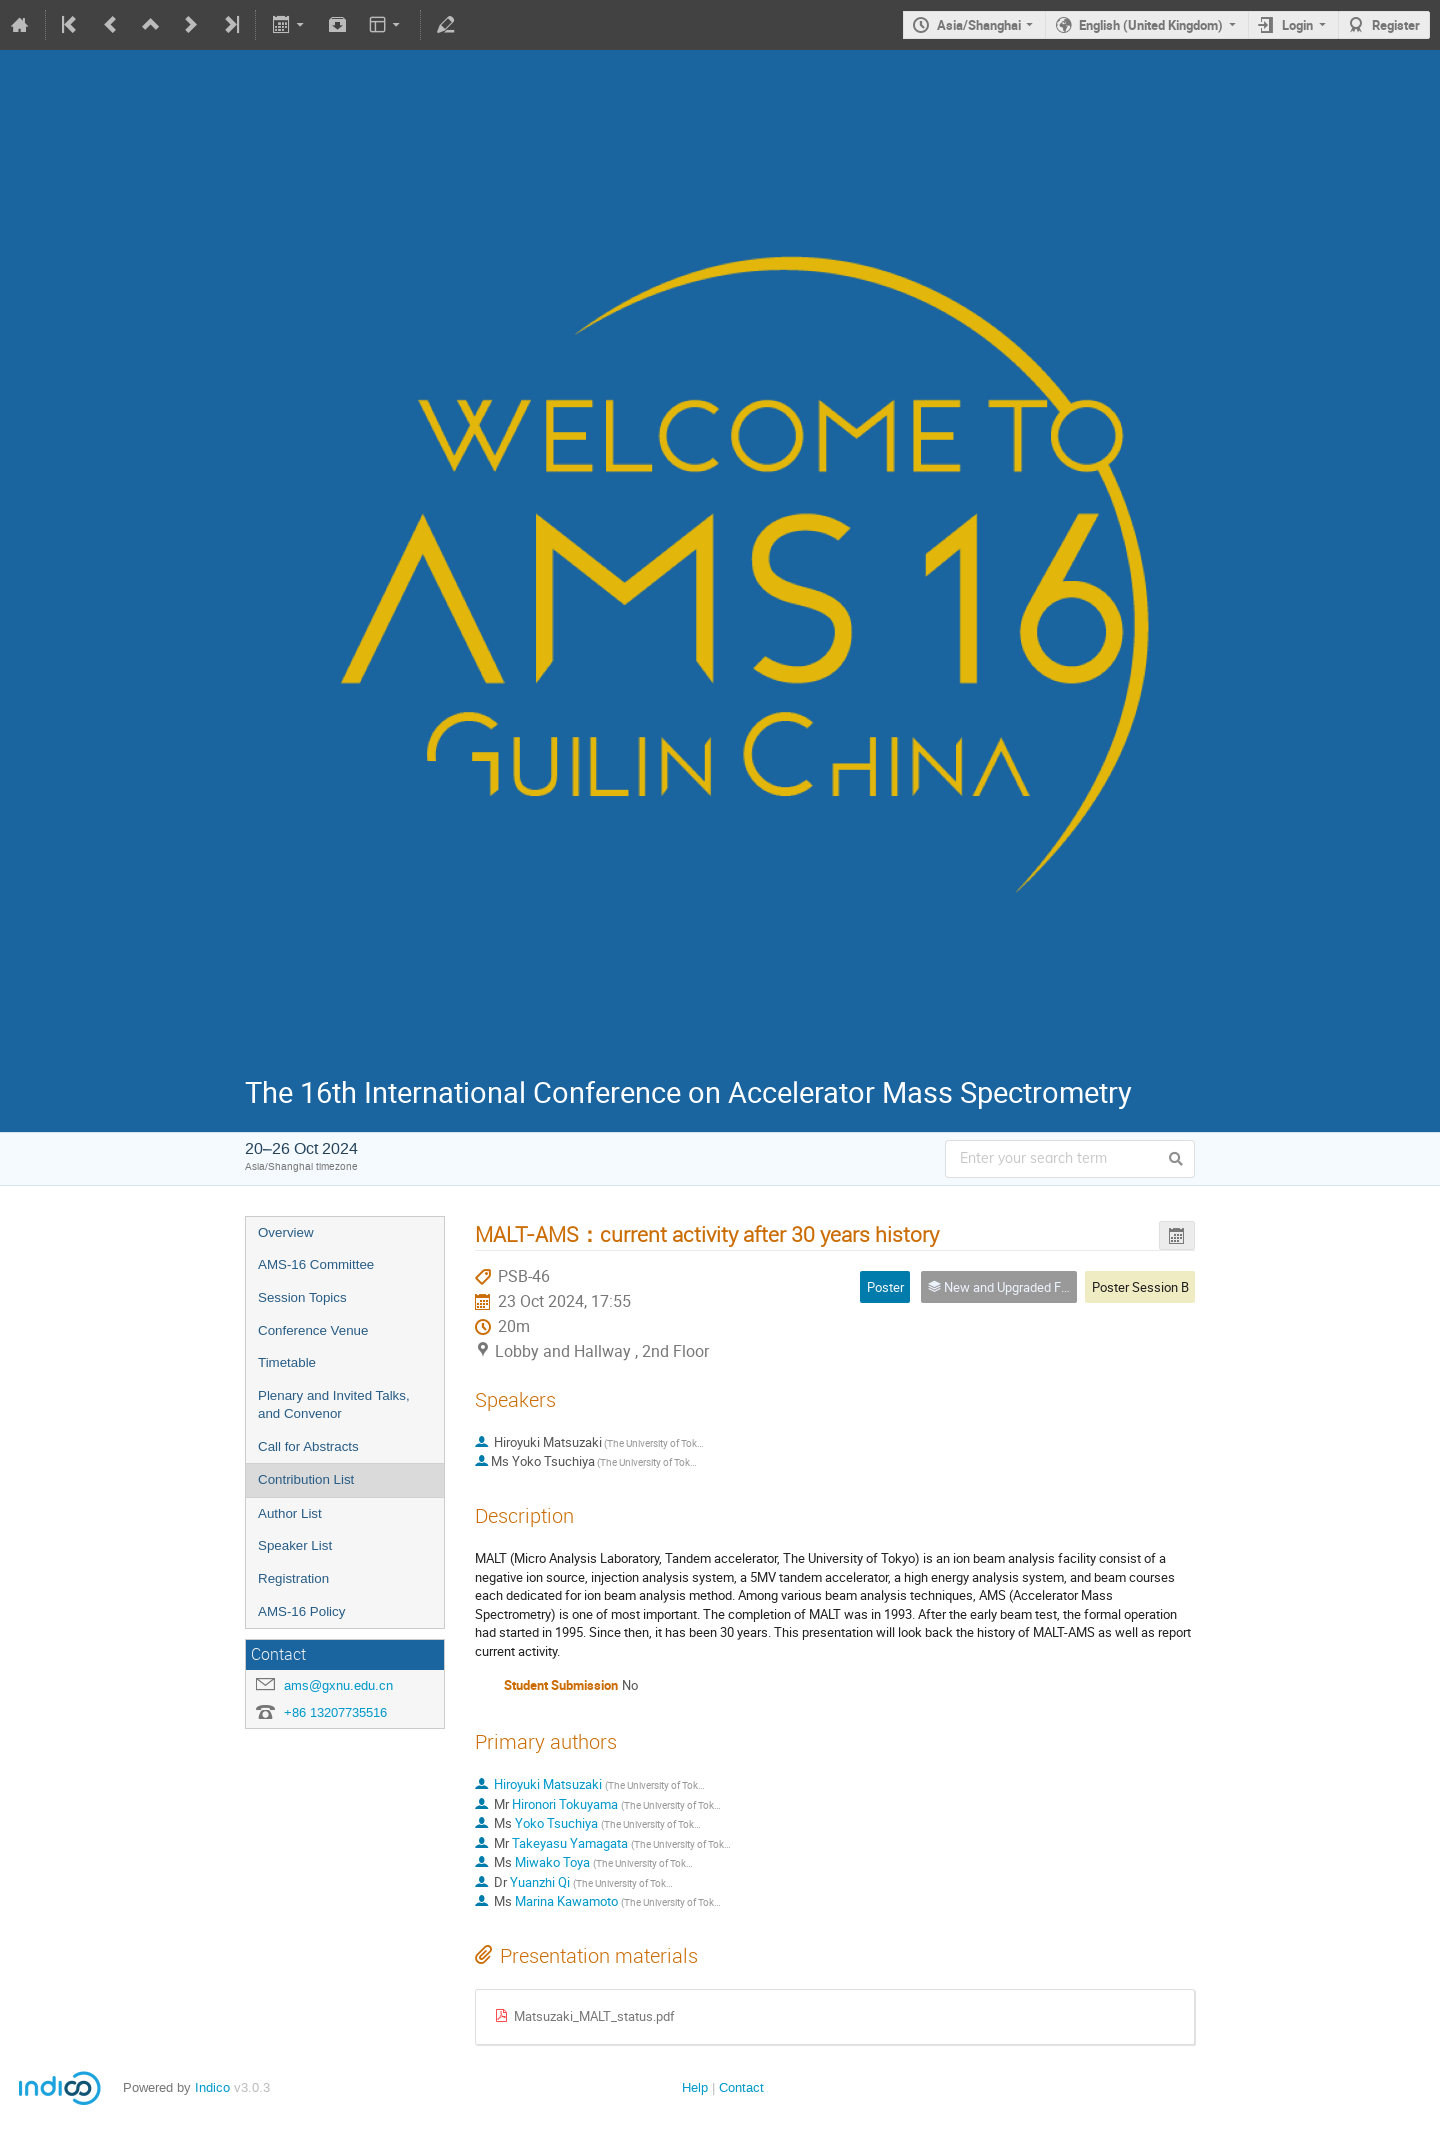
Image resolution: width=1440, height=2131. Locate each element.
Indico (212, 2087)
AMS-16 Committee (316, 1264)
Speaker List (295, 1545)
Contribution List (306, 1479)
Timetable (287, 1362)
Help (695, 2087)
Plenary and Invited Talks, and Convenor (334, 1405)
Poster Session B (1140, 1287)
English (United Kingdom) (1151, 25)
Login (1297, 25)
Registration (293, 1578)
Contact (741, 2087)
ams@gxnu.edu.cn (338, 1685)
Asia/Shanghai (979, 25)
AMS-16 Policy (301, 1611)
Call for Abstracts (308, 1446)
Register (1396, 25)
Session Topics (302, 1297)
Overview (286, 1232)
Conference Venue (313, 1330)
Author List (290, 1513)
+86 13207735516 (335, 1712)
